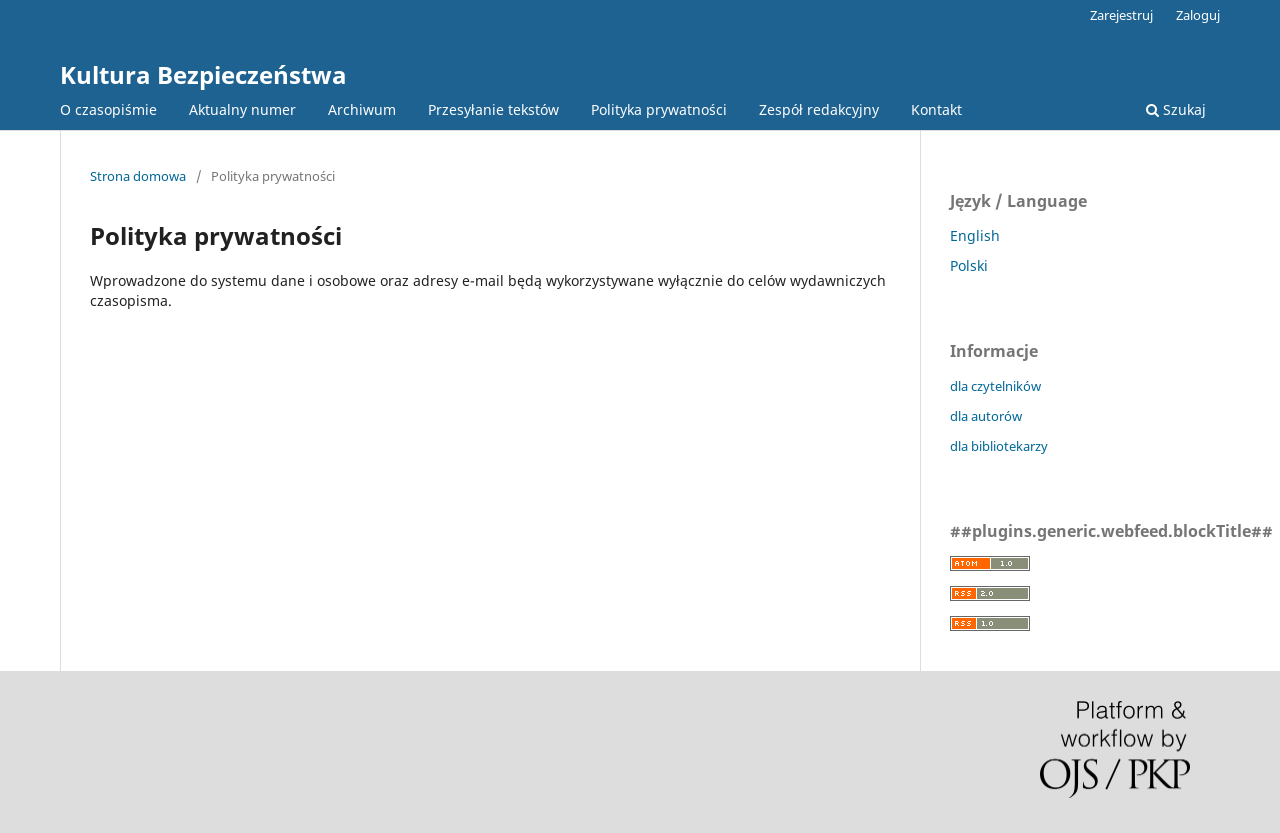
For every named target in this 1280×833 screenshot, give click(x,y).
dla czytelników (995, 386)
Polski (969, 265)
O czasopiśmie (108, 109)
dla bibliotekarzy (999, 446)
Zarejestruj (1121, 15)
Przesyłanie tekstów (493, 109)
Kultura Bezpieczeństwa (203, 74)
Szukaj (1176, 109)
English (975, 235)
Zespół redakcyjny (819, 109)
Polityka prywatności (659, 109)
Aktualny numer (242, 109)
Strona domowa (138, 176)
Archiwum (362, 109)
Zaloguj (1198, 15)
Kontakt (936, 109)
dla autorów (986, 416)
